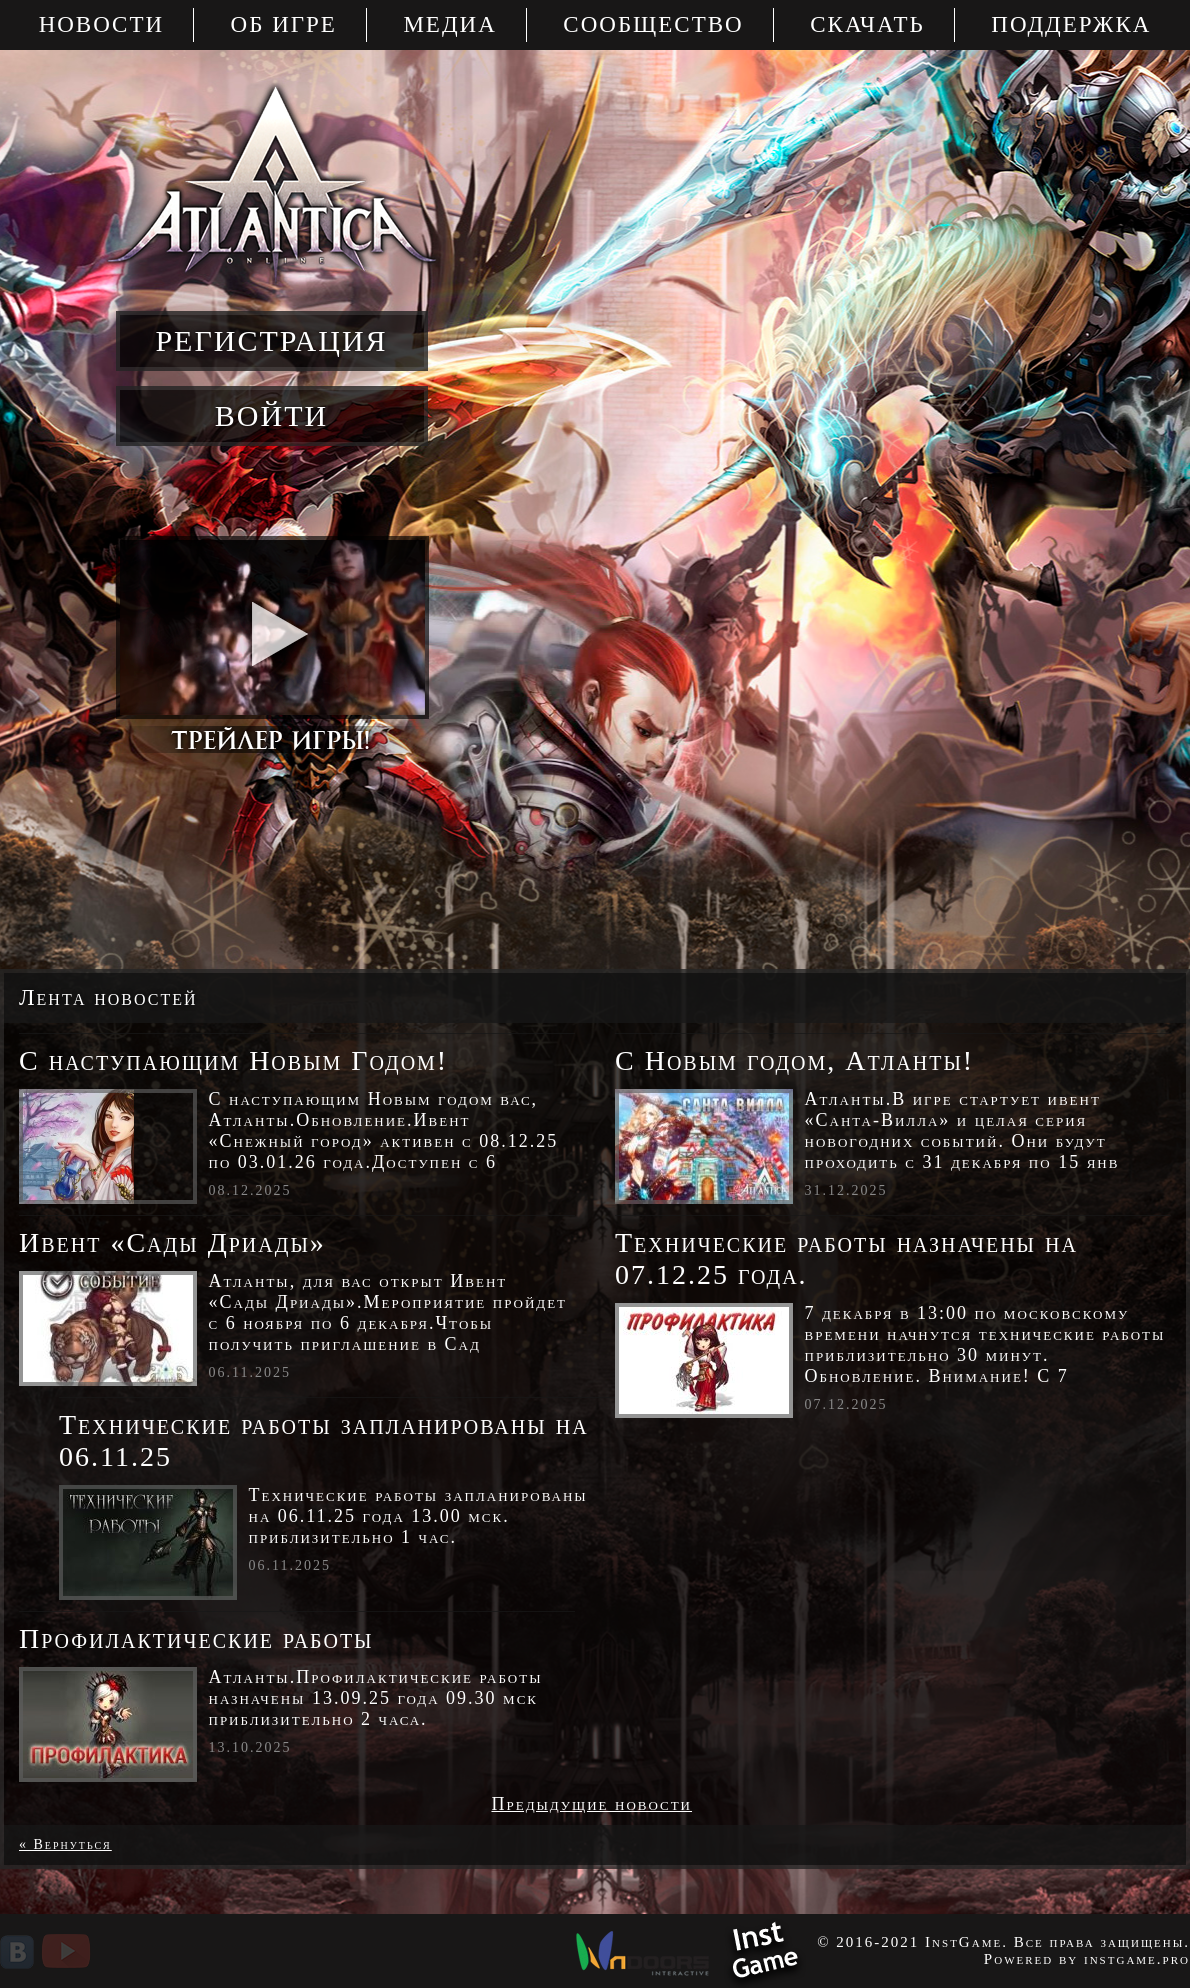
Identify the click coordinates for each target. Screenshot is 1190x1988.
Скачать (867, 24)
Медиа (449, 24)
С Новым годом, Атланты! (794, 1060)
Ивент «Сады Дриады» (172, 1242)
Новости (101, 24)
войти (271, 415)
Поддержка (1071, 24)
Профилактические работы (196, 1638)
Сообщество (653, 24)
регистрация (271, 340)
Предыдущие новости (591, 1804)
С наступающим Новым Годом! (233, 1060)
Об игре (284, 24)
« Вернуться (65, 1844)
